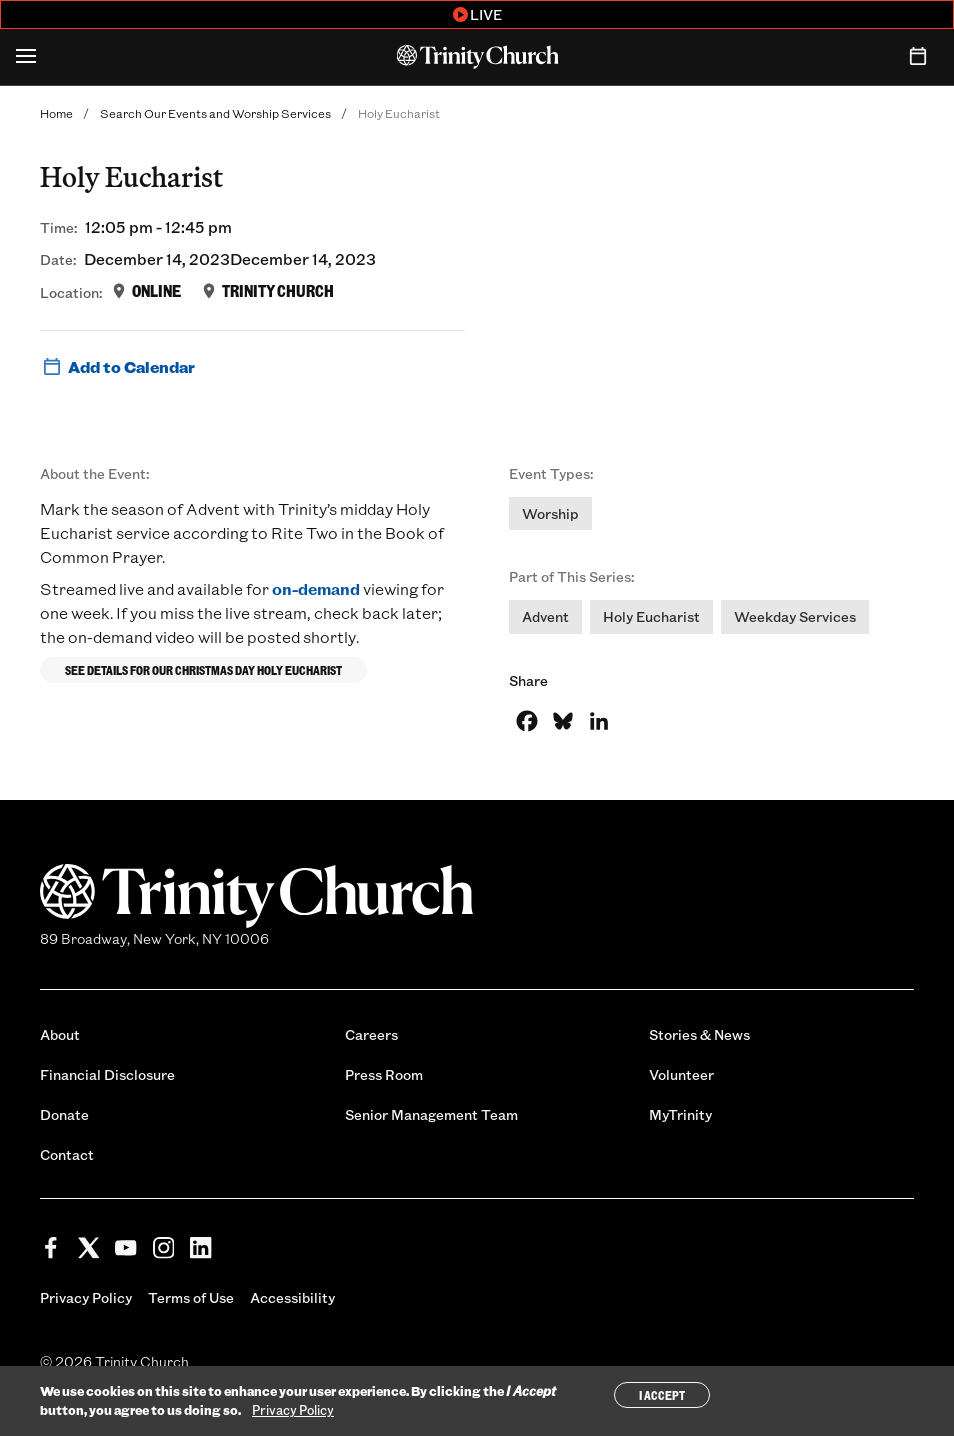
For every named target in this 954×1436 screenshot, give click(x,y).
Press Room (384, 1074)
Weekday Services (795, 616)
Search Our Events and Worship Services (215, 113)
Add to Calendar (117, 367)
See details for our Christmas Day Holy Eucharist (203, 670)
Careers (371, 1034)
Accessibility (292, 1297)
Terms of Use (191, 1297)
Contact (67, 1154)
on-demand (316, 588)
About (60, 1034)
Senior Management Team (431, 1114)
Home (56, 113)
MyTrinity (680, 1114)
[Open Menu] (26, 57)
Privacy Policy (86, 1297)
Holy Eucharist (651, 616)
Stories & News (699, 1034)
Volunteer (681, 1074)
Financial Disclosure (107, 1074)
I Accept (662, 1395)
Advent (545, 616)
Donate (64, 1114)
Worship (550, 513)
